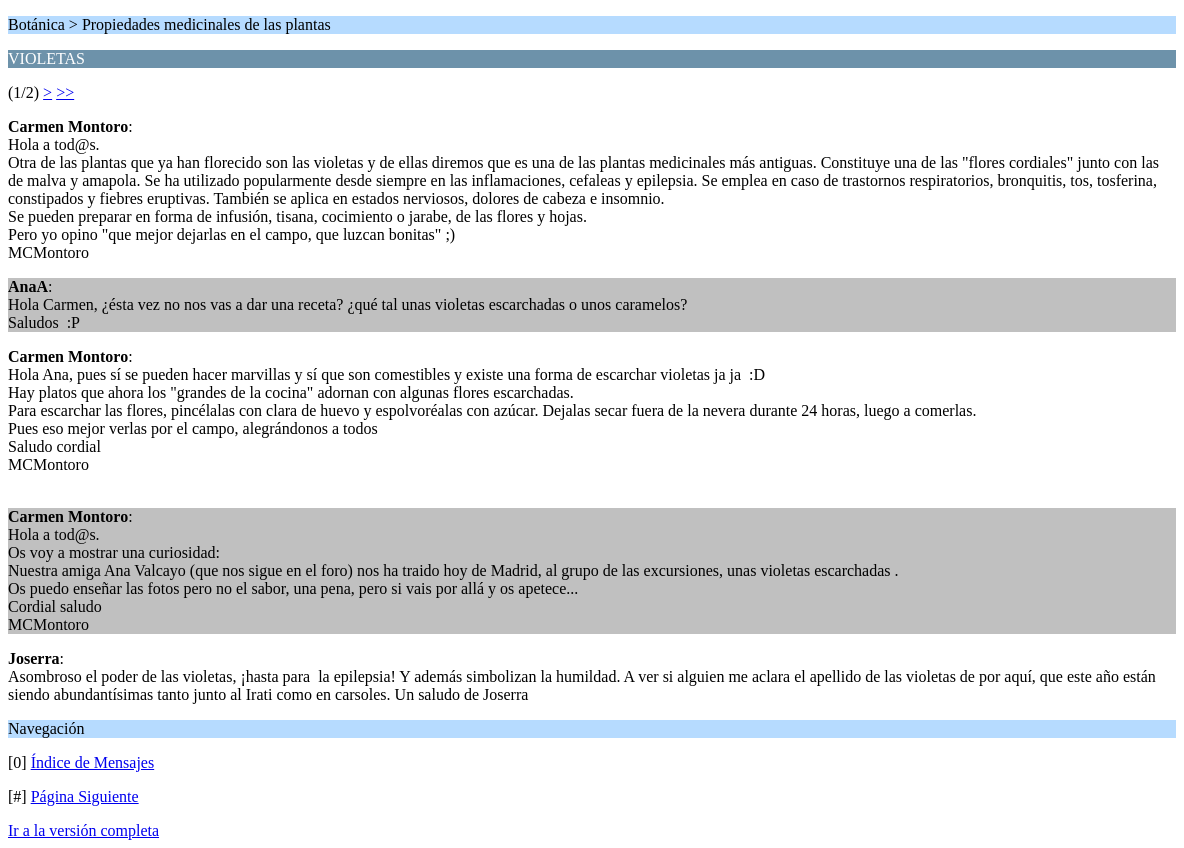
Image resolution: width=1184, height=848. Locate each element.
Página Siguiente (85, 796)
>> (65, 92)
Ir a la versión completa (83, 830)
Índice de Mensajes (93, 762)
